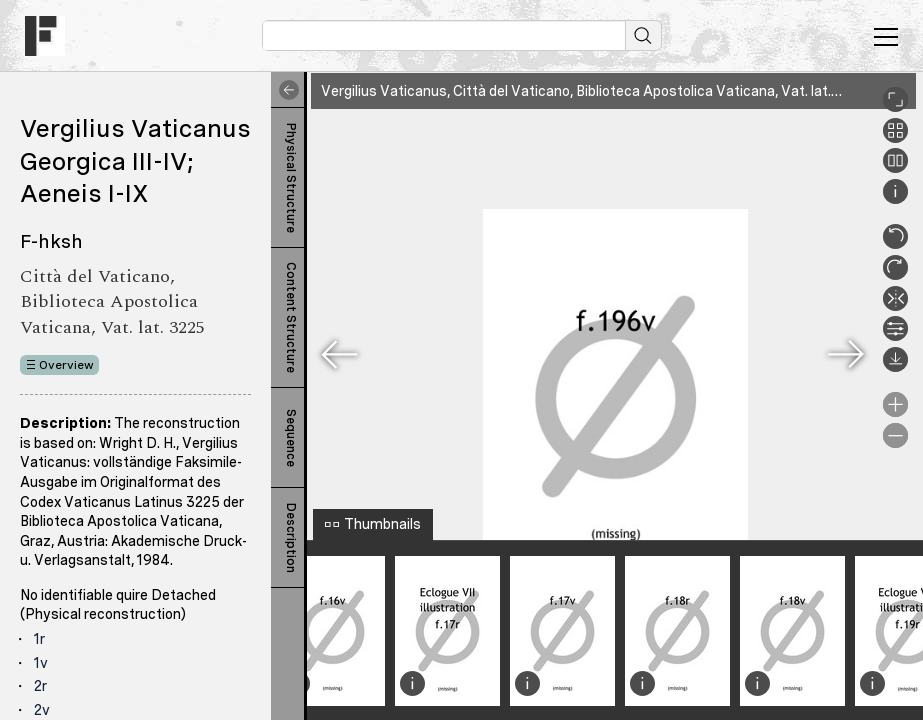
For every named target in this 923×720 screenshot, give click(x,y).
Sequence (291, 438)
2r (40, 686)
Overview (66, 365)
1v (41, 663)
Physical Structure (291, 178)
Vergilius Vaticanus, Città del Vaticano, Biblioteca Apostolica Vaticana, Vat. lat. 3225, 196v (613, 91)
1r (39, 639)
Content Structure (291, 317)
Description (291, 538)
